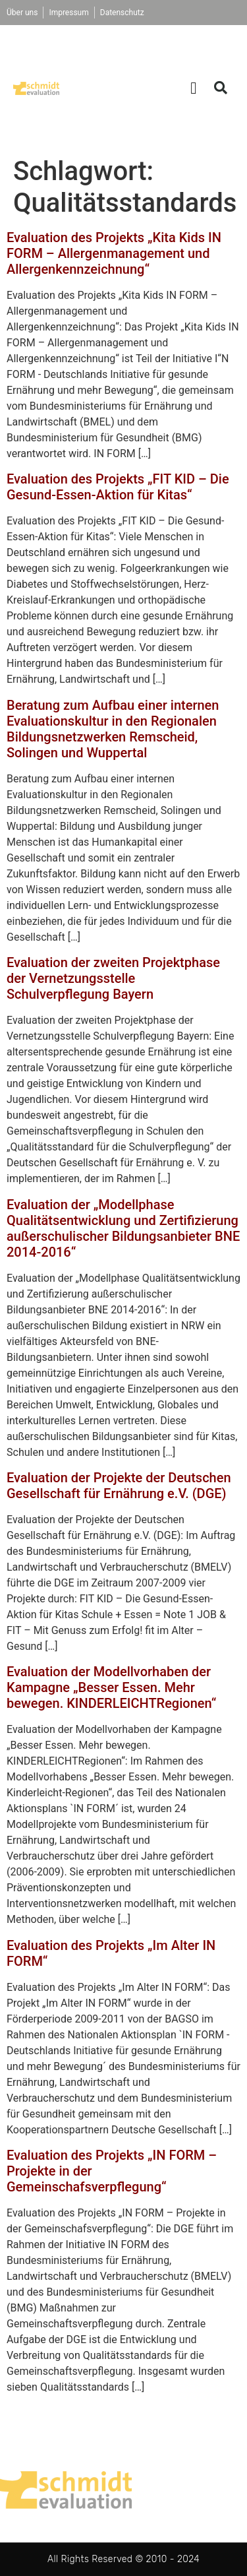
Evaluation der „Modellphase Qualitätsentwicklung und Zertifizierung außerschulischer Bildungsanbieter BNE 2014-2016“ (123, 1228)
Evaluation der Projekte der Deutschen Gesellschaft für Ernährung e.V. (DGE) (119, 1485)
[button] (193, 87)
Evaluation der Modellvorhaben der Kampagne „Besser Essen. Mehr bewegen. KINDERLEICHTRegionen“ (111, 1687)
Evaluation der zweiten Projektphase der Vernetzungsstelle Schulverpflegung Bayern (113, 978)
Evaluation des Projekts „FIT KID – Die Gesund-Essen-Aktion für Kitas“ (118, 487)
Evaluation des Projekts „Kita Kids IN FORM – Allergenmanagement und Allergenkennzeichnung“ (114, 253)
